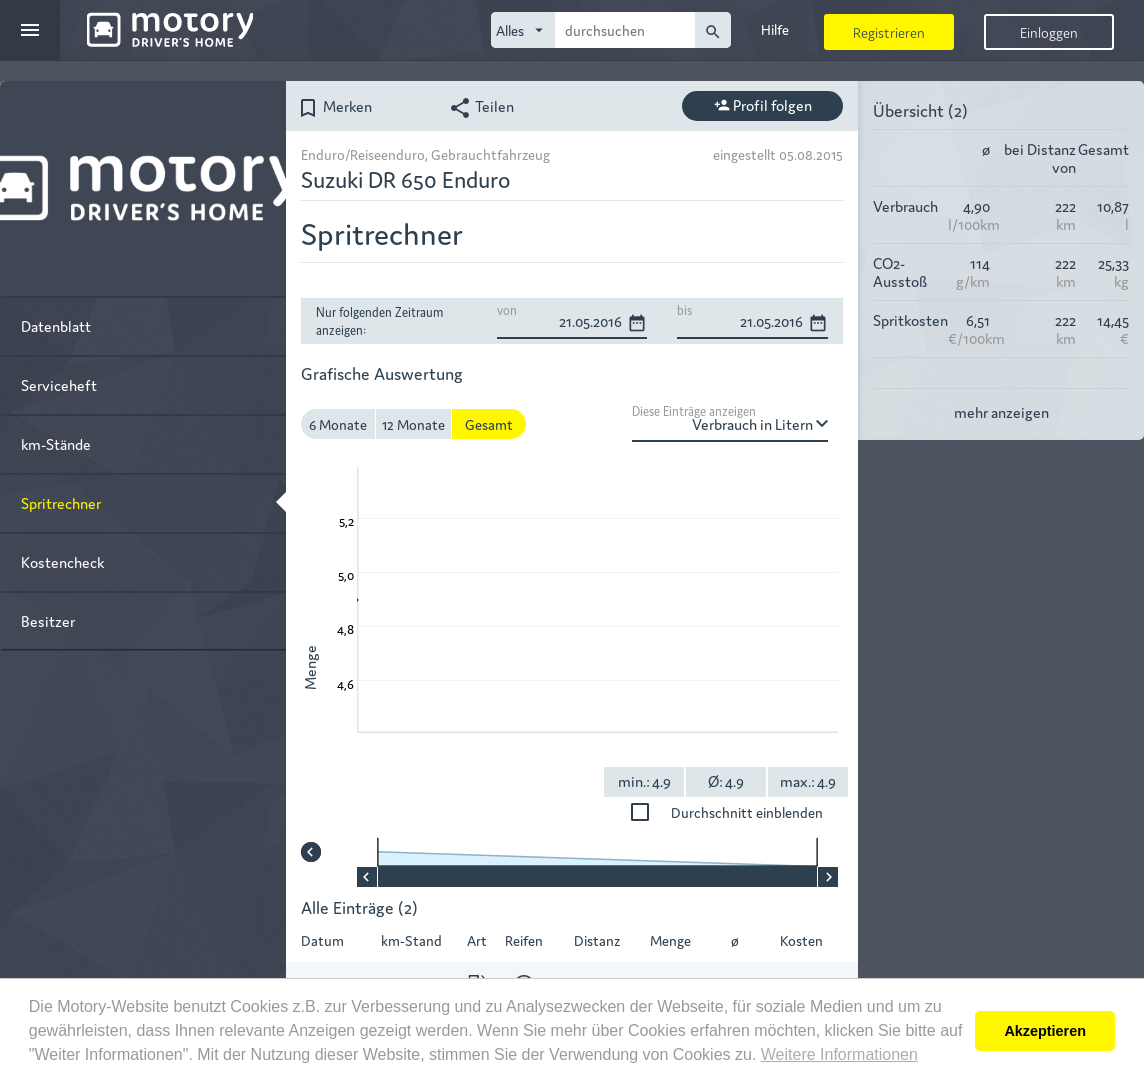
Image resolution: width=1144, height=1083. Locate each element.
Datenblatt (56, 325)
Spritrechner (61, 502)
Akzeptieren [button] (1045, 1031)
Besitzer (48, 620)
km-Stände (56, 443)
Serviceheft (59, 384)
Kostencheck (62, 561)
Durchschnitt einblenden (765, 812)
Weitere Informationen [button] (839, 1054)
